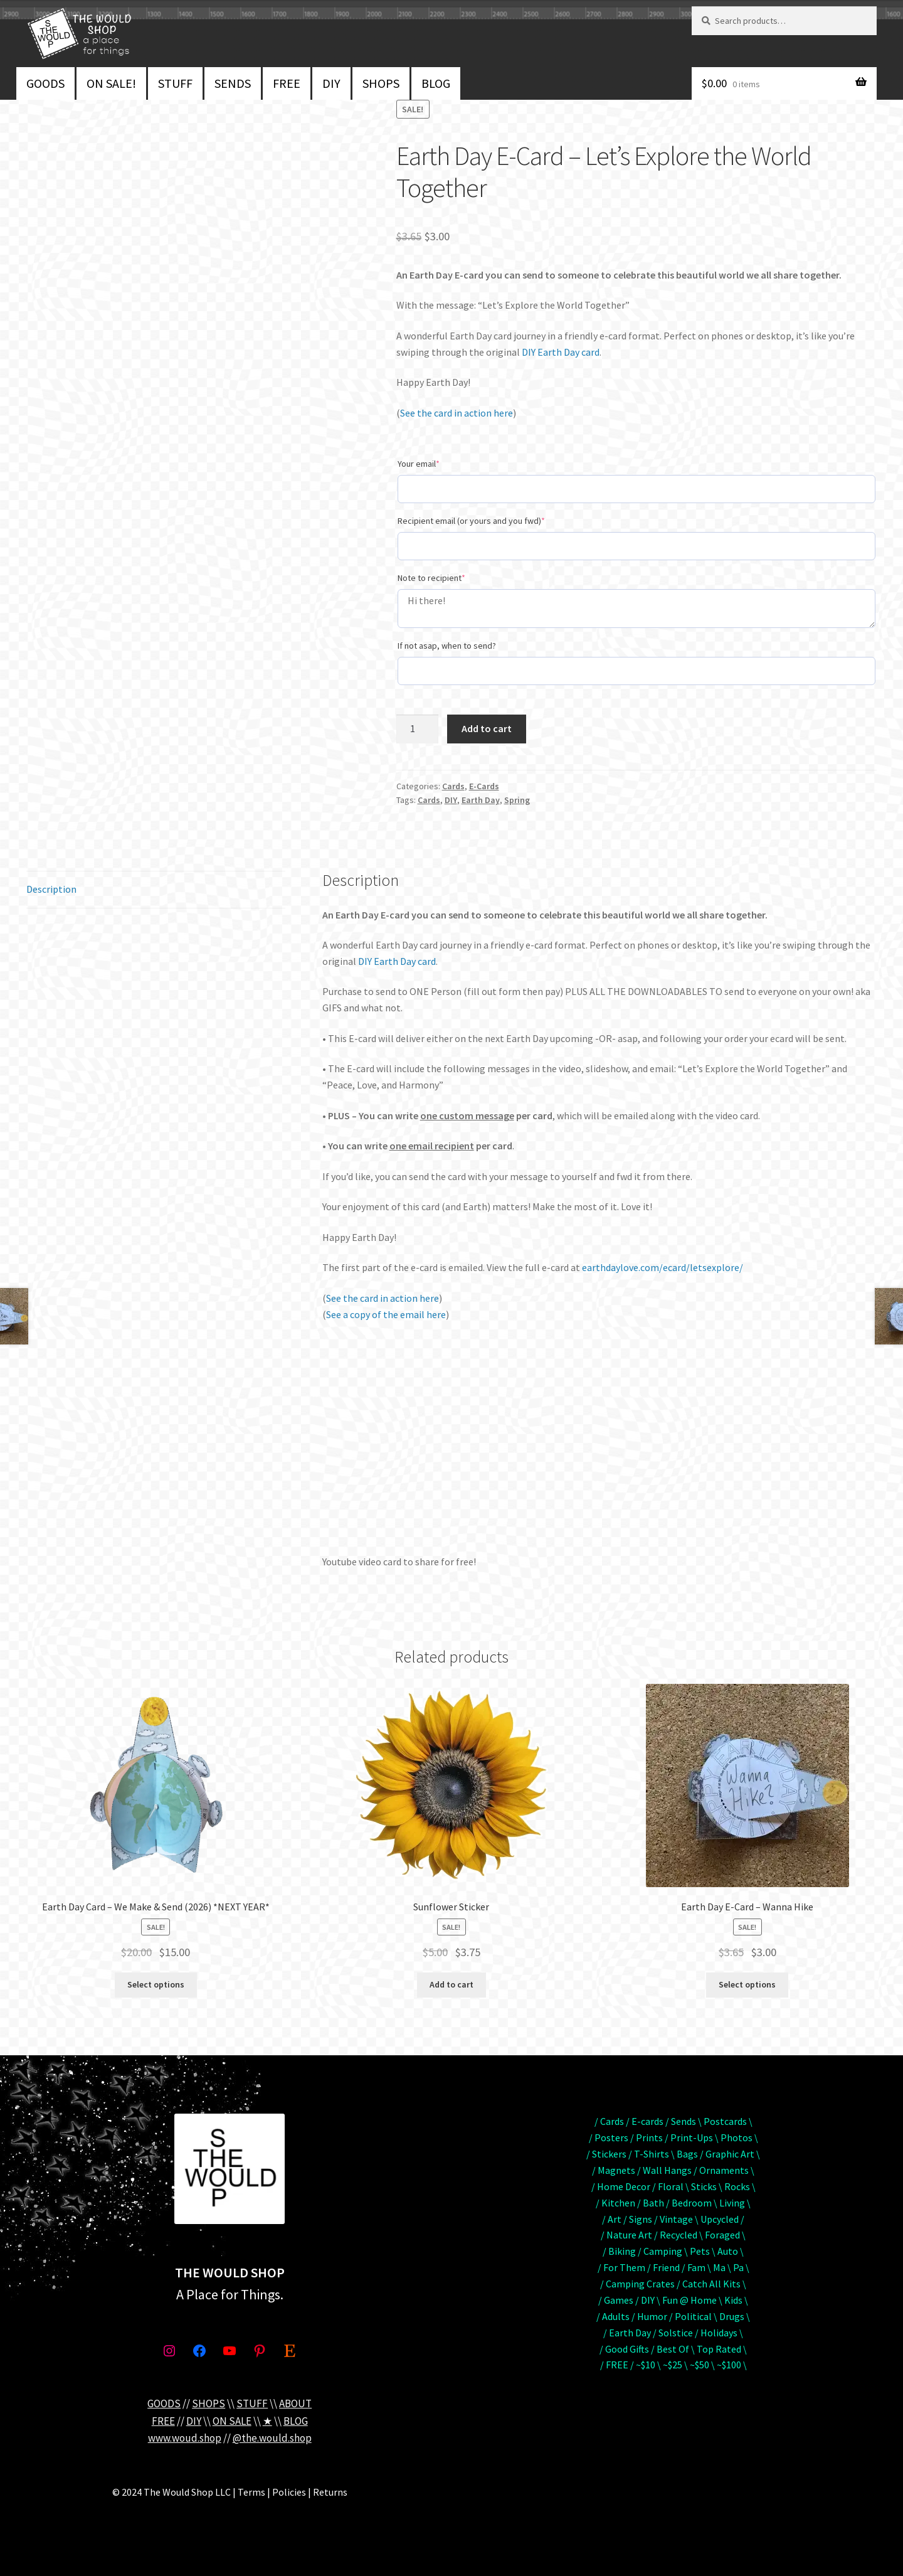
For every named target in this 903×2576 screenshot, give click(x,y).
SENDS (232, 83)
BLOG (435, 83)
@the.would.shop (272, 2438)
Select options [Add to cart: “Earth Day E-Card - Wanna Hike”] (747, 1984)
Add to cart (487, 728)
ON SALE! (111, 83)
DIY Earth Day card (560, 352)
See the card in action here (456, 413)
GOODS (45, 83)
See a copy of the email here (386, 1314)
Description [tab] (51, 889)
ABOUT (295, 2403)
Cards (453, 786)
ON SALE (232, 2421)
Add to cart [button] (451, 1984)
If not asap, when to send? (447, 645)
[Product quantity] (417, 729)
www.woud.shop (184, 2438)
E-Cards (484, 786)
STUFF (175, 83)
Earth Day (481, 800)
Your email (419, 463)
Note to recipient (431, 577)
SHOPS (380, 83)
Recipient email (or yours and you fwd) (471, 520)
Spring (517, 800)
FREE (286, 83)
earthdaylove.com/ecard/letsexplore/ (662, 1267)
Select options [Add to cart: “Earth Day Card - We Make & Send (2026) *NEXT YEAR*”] (155, 1984)
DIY (331, 83)
